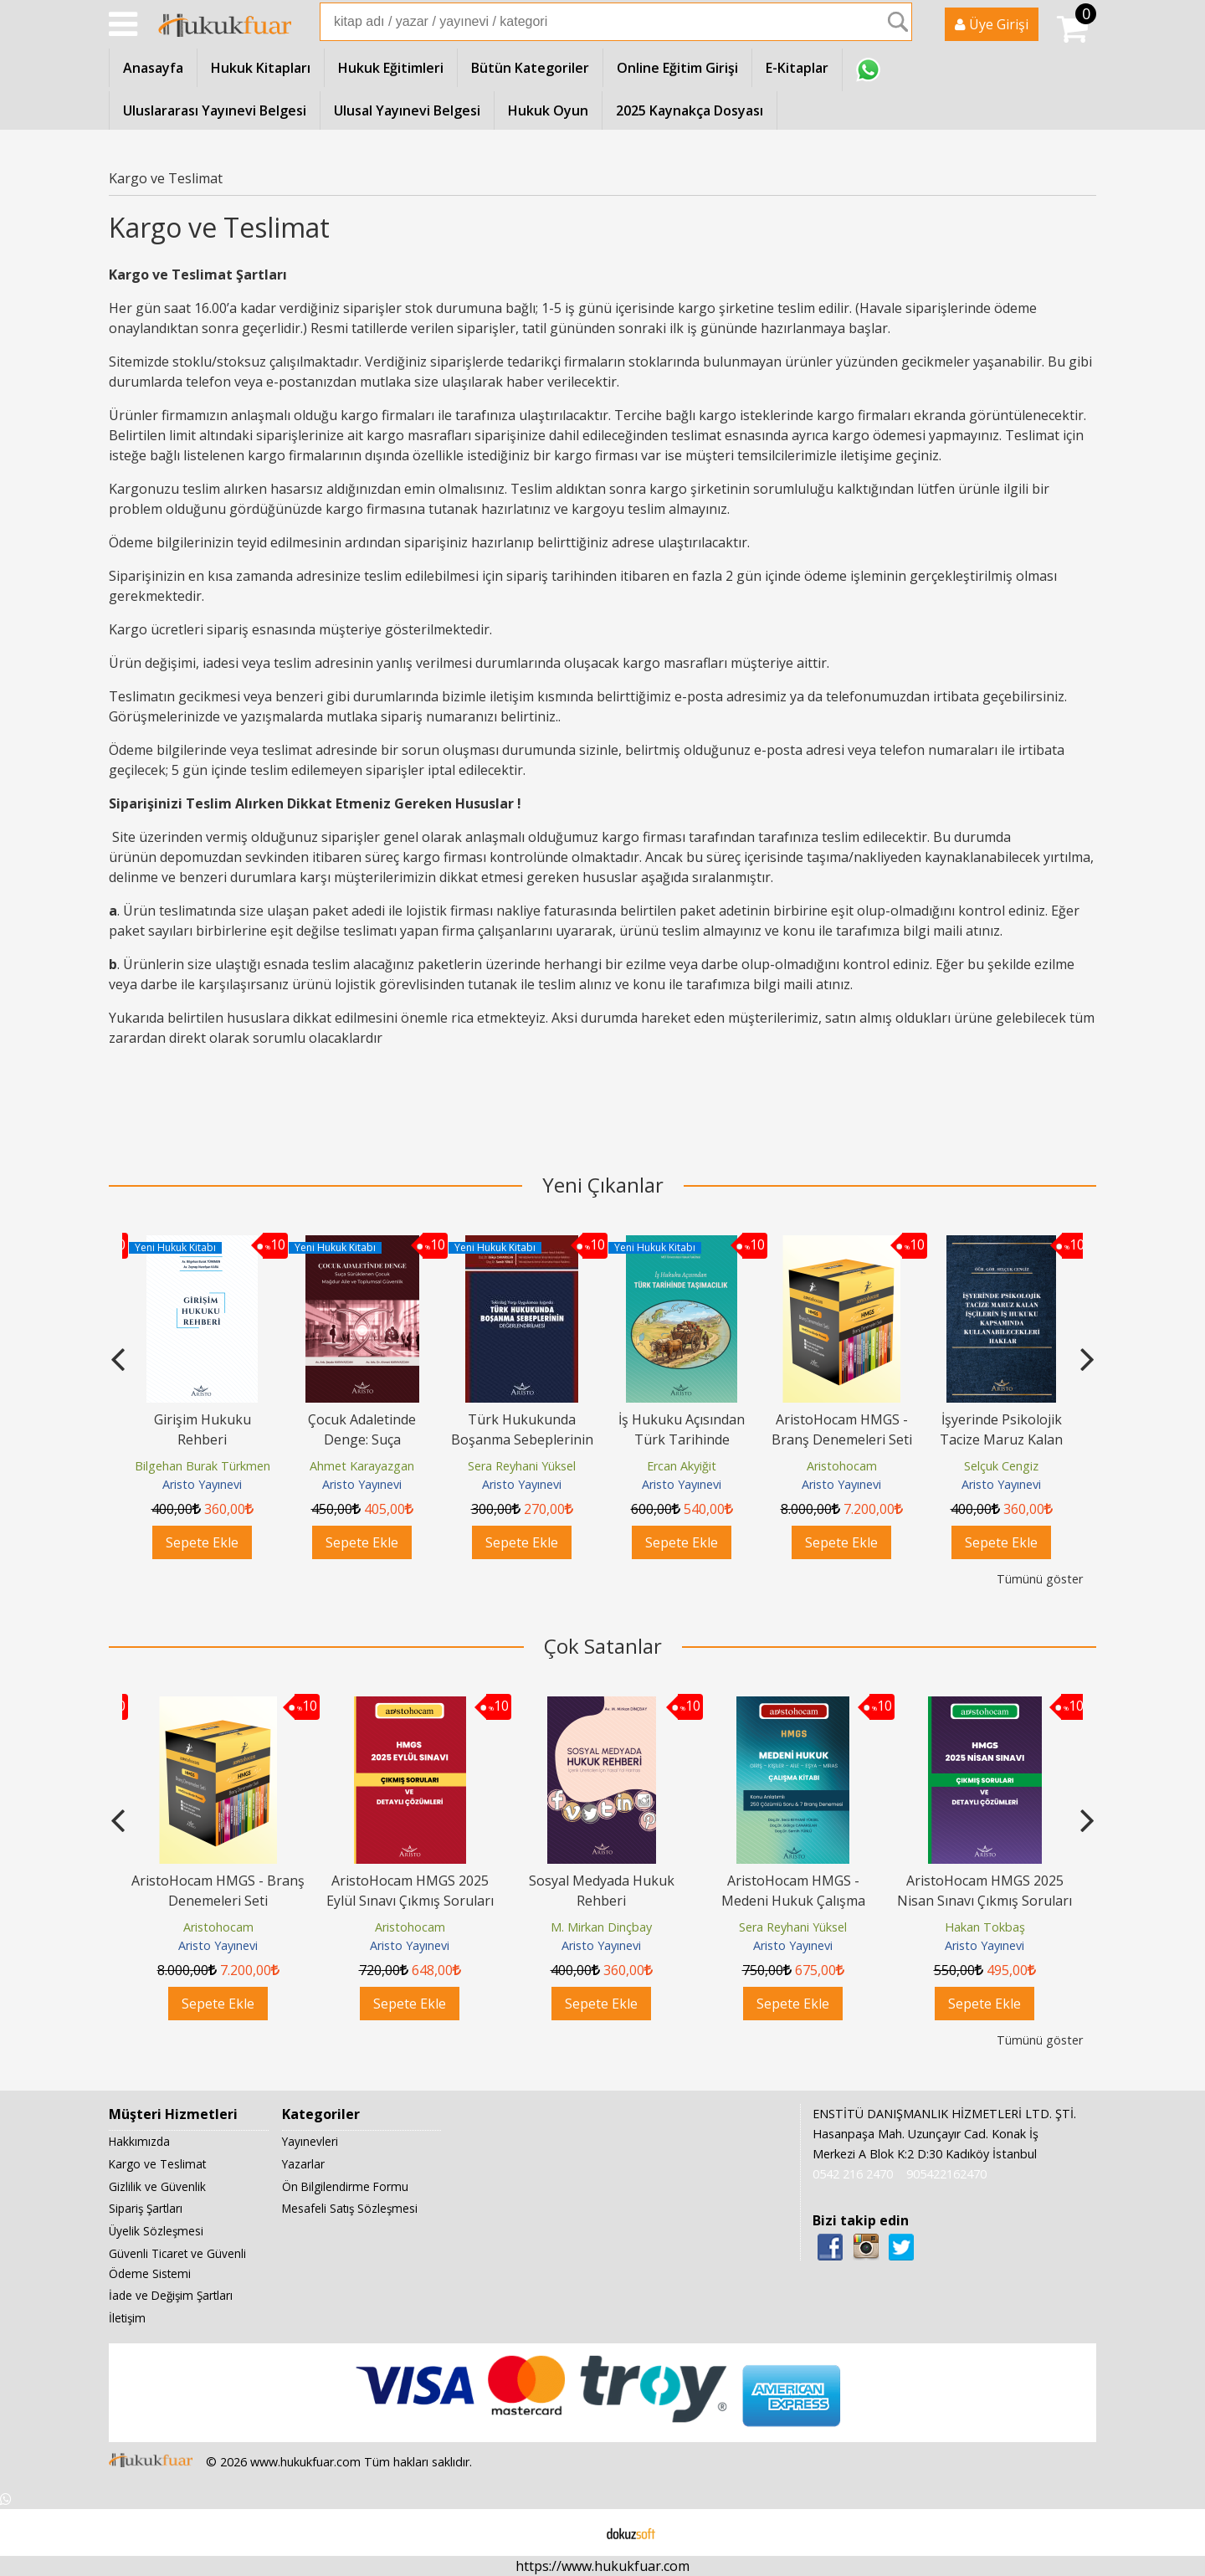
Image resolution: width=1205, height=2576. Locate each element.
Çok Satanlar (603, 1646)
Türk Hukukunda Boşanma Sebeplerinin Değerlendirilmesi (522, 1439)
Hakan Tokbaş (985, 1927)
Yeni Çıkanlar (603, 1184)
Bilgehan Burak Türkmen (202, 1466)
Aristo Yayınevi (202, 1484)
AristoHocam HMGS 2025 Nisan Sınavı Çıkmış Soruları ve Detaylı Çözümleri (984, 1900)
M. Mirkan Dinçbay (601, 1927)
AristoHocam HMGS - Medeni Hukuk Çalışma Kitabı (793, 1900)
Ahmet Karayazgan (362, 1466)
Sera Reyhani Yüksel (522, 1466)
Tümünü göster (1040, 1579)
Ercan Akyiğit (681, 1466)
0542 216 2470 (853, 2174)
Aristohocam (842, 1466)
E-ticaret (576, 2532)
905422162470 (946, 2174)
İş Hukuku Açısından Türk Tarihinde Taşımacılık (681, 1439)
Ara (898, 21)
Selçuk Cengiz (1001, 1466)
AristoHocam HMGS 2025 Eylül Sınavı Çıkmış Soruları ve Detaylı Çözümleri (410, 1900)
